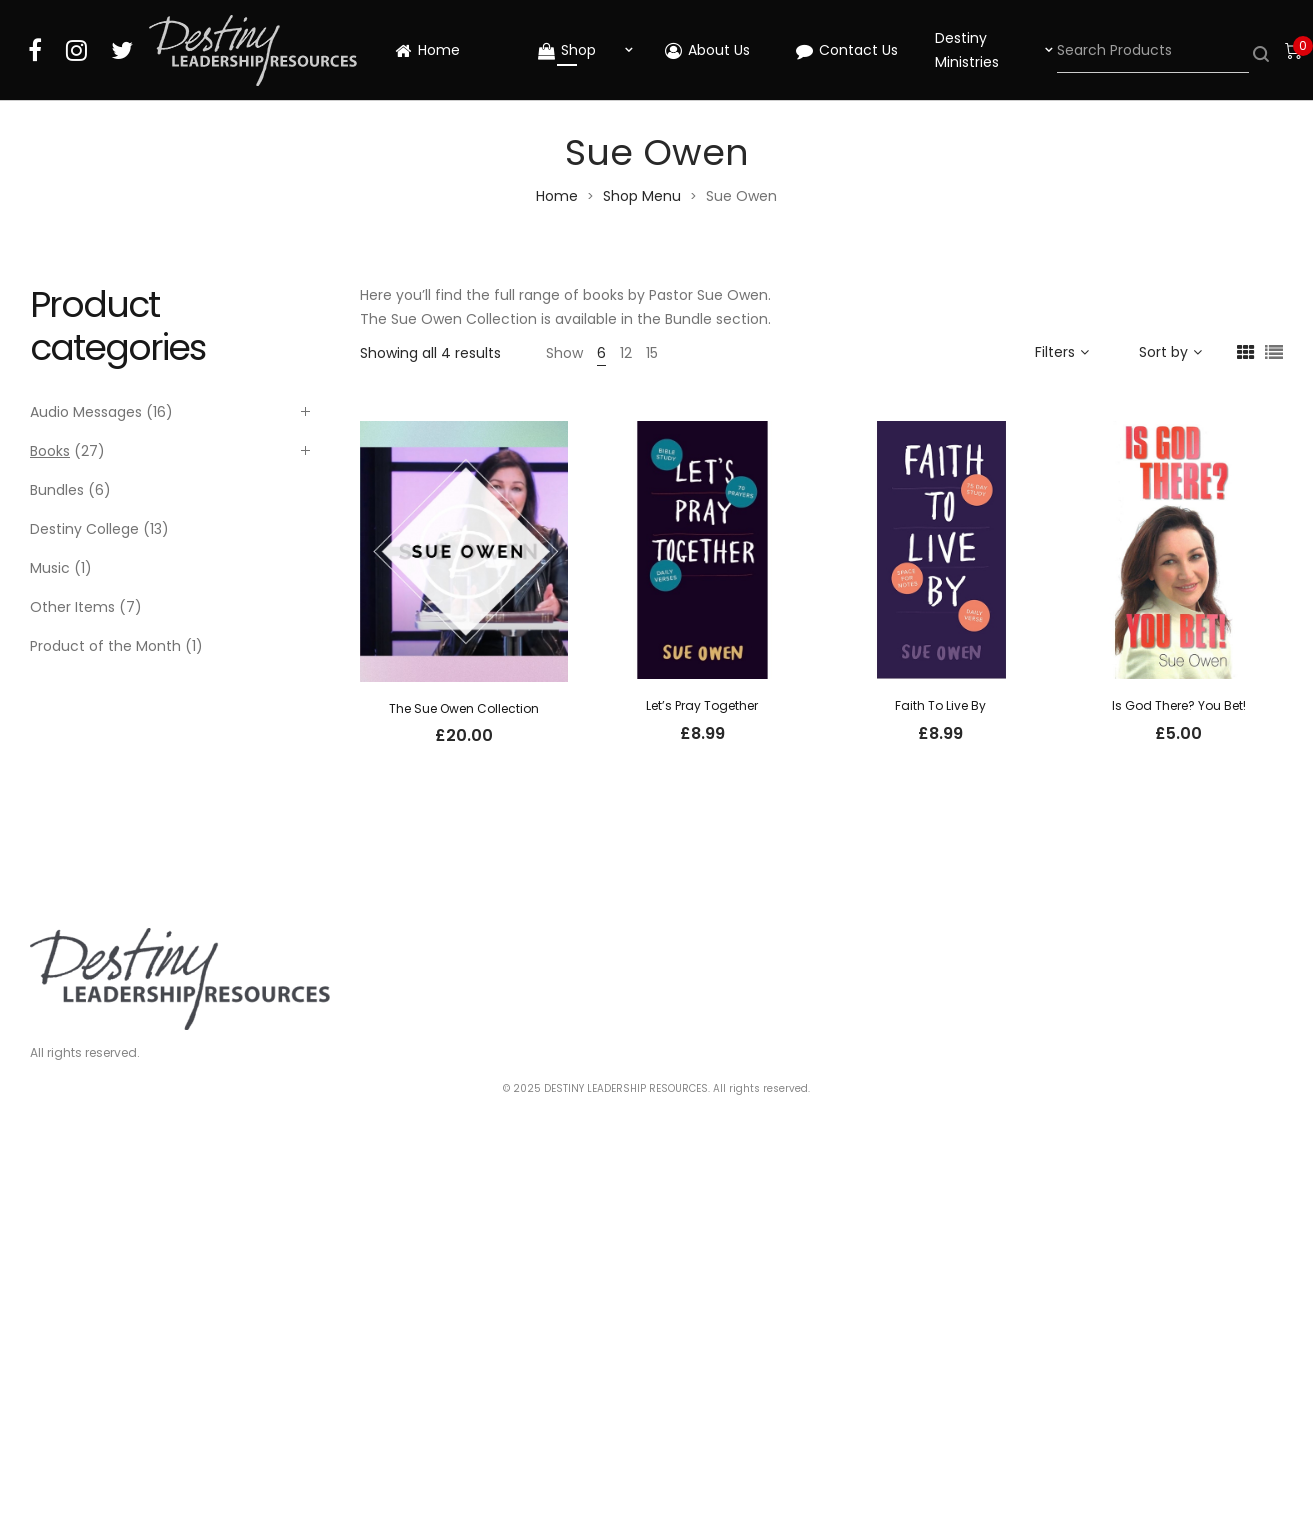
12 (626, 353)
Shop (567, 50)
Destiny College (84, 529)
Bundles (57, 490)
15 (652, 353)
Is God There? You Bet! (1179, 705)
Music (50, 568)
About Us (707, 50)
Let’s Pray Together (702, 705)
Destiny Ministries (967, 50)
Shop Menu (642, 196)
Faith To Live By (940, 705)
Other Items (72, 607)
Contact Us (847, 50)
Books (50, 451)
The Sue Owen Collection (464, 708)
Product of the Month (105, 646)
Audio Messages (86, 412)
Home (427, 50)
